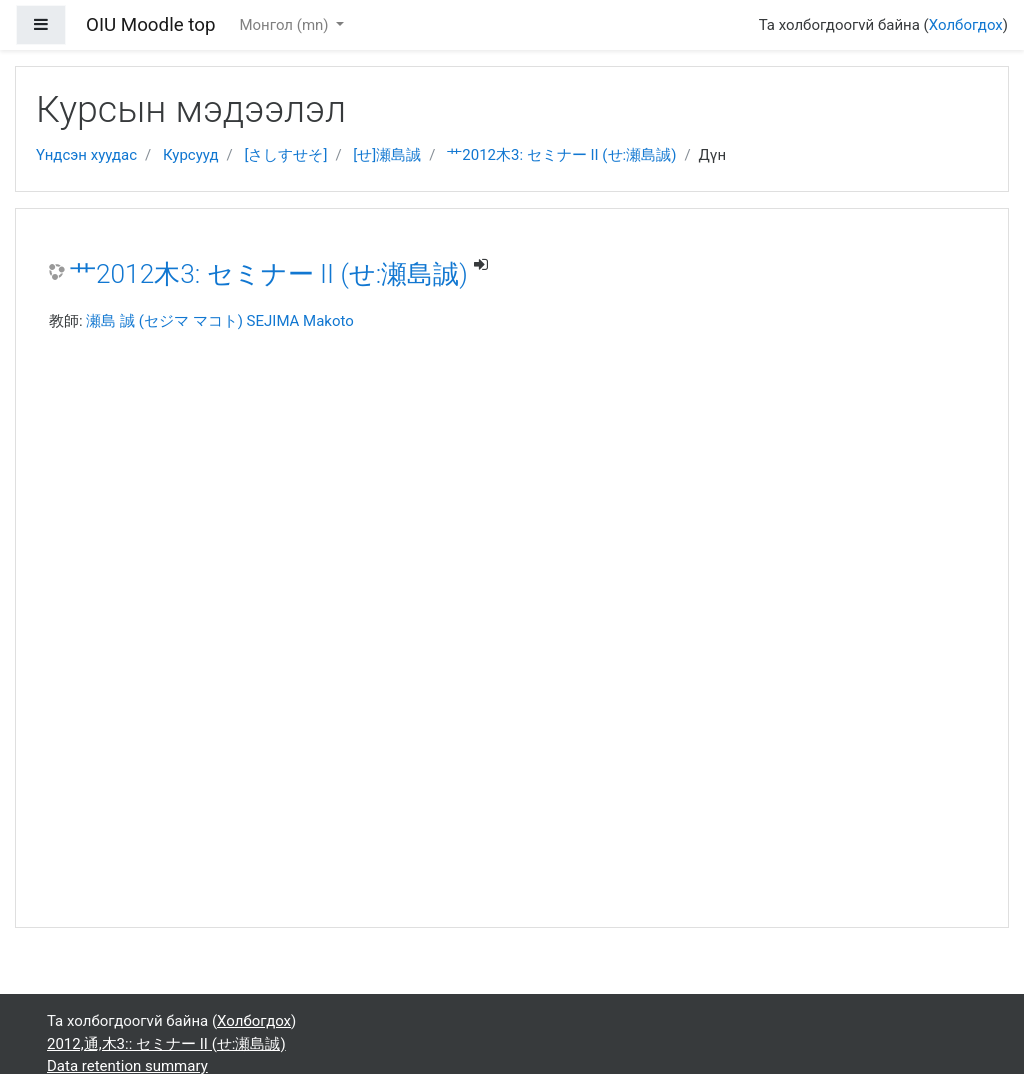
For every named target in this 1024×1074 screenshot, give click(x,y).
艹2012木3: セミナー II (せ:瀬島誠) (561, 155)
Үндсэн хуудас (86, 155)
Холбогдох (966, 25)
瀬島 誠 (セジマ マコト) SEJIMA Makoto (220, 321)
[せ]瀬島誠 (387, 155)
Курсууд (191, 155)
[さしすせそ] (285, 155)
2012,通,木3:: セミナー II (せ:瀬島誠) (166, 1044)
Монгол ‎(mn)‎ (285, 25)
